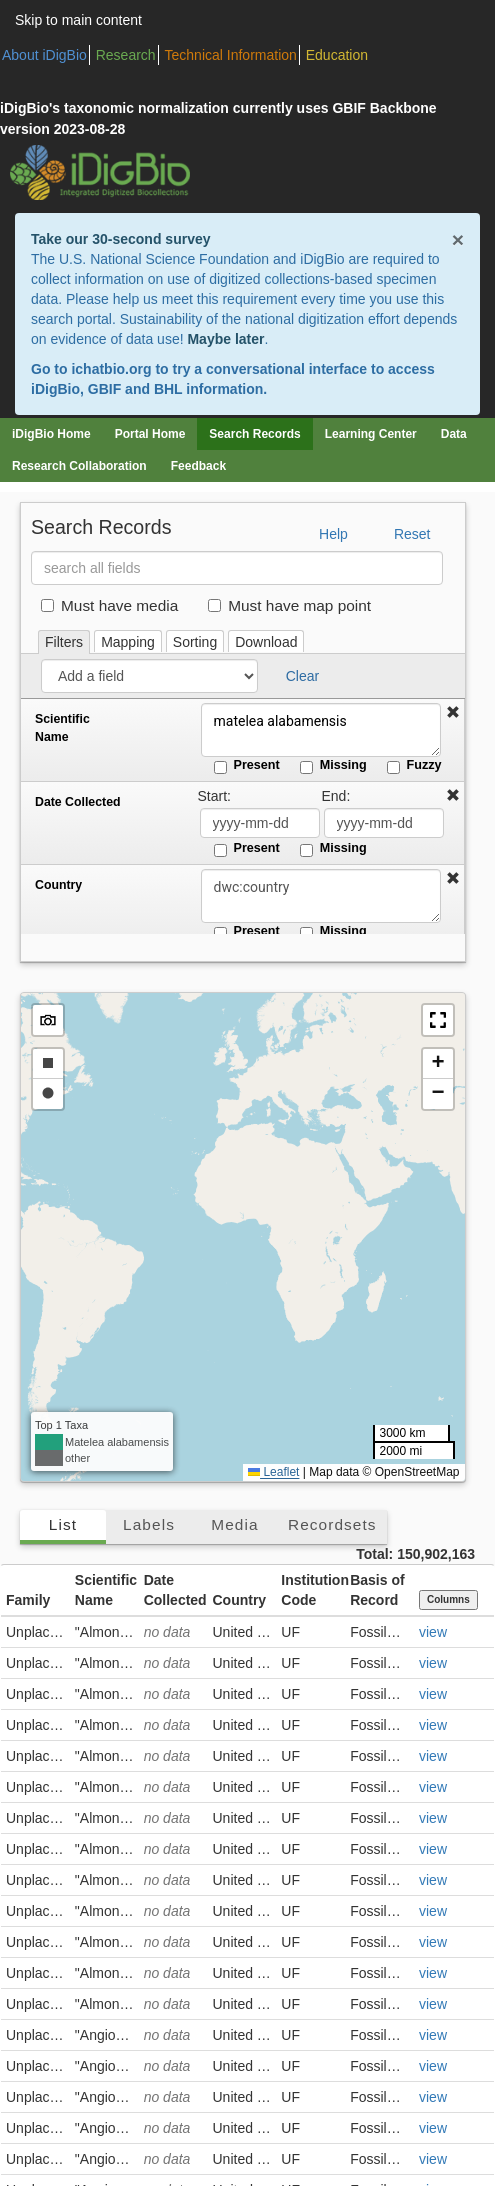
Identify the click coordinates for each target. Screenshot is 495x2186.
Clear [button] (302, 676)
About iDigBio (44, 55)
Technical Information (231, 55)
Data (454, 434)
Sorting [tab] (195, 642)
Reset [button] (412, 534)
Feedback (198, 466)
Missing (333, 766)
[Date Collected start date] (260, 823)
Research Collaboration (79, 466)
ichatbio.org (111, 369)
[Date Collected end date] (384, 823)
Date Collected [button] (175, 1590)
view (433, 1632)
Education (337, 55)
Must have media (109, 605)
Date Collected (78, 802)
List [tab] (63, 1524)
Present (247, 766)
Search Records (254, 434)
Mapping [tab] (128, 642)
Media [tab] (234, 1524)
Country (58, 885)
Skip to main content (78, 20)
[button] (453, 713)
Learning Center (371, 434)
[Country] (321, 896)
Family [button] (28, 1600)
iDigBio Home (51, 434)
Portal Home (150, 434)
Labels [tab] (149, 1524)
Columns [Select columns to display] (448, 1599)
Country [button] (239, 1600)
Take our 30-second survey (120, 239)
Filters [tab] (64, 642)
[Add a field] (149, 676)
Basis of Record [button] (377, 1590)
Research (126, 55)
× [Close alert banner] (458, 239)
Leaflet (273, 1472)
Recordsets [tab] (332, 1524)
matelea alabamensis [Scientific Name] (321, 730)
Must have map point (289, 605)
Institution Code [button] (313, 1590)
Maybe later (225, 339)
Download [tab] (266, 642)
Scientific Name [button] (106, 1590)
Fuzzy (414, 766)
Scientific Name (62, 728)
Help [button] (333, 534)
